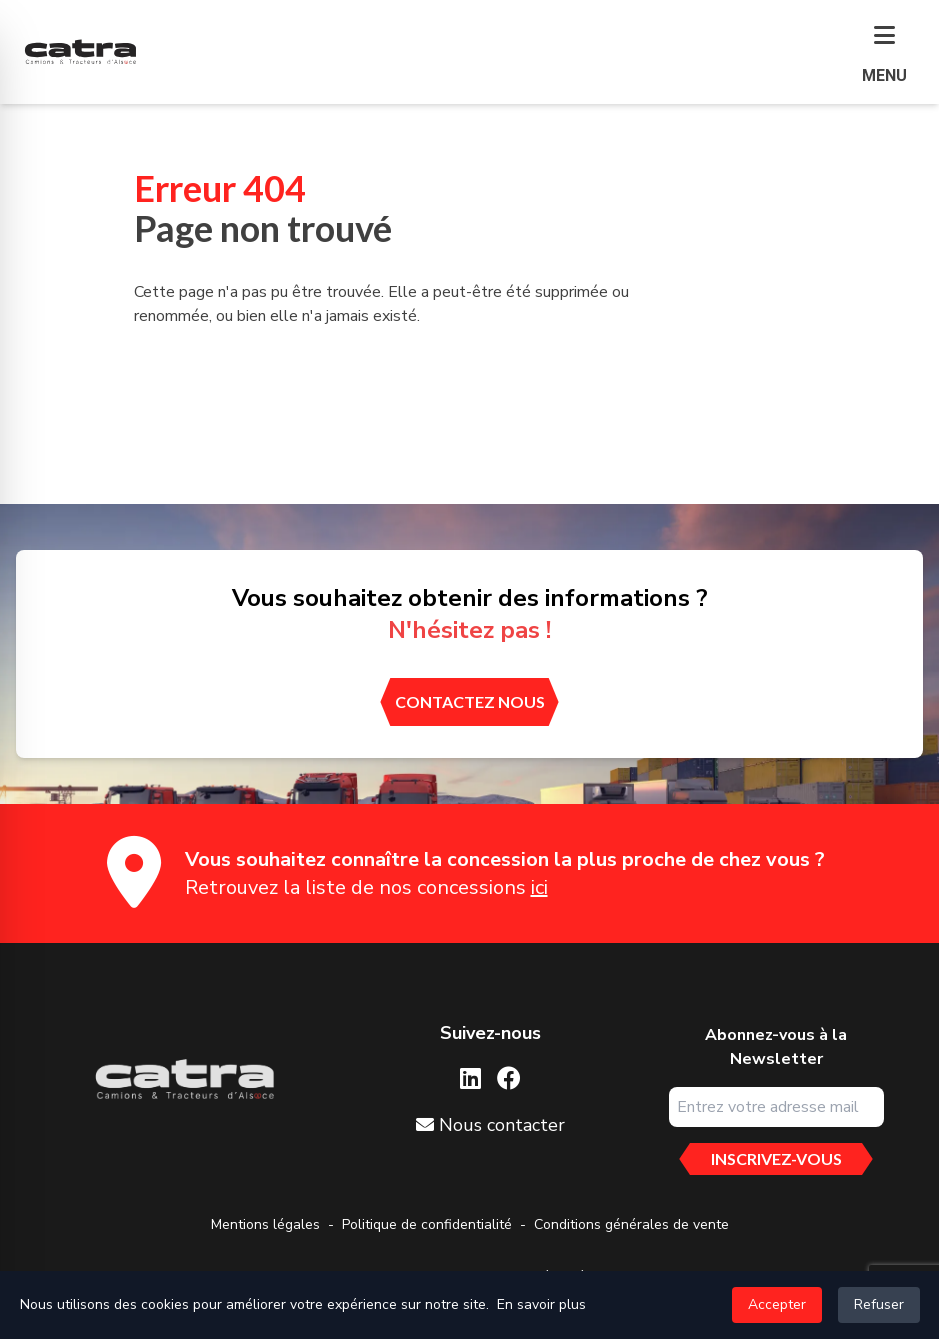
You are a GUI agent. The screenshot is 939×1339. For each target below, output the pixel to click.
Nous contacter (490, 1125)
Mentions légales (265, 1224)
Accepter (777, 1304)
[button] (884, 56)
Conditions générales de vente (631, 1224)
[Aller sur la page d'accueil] (184, 1079)
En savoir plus (541, 1304)
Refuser (879, 1304)
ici (539, 887)
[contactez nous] (470, 702)
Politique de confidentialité (427, 1224)
